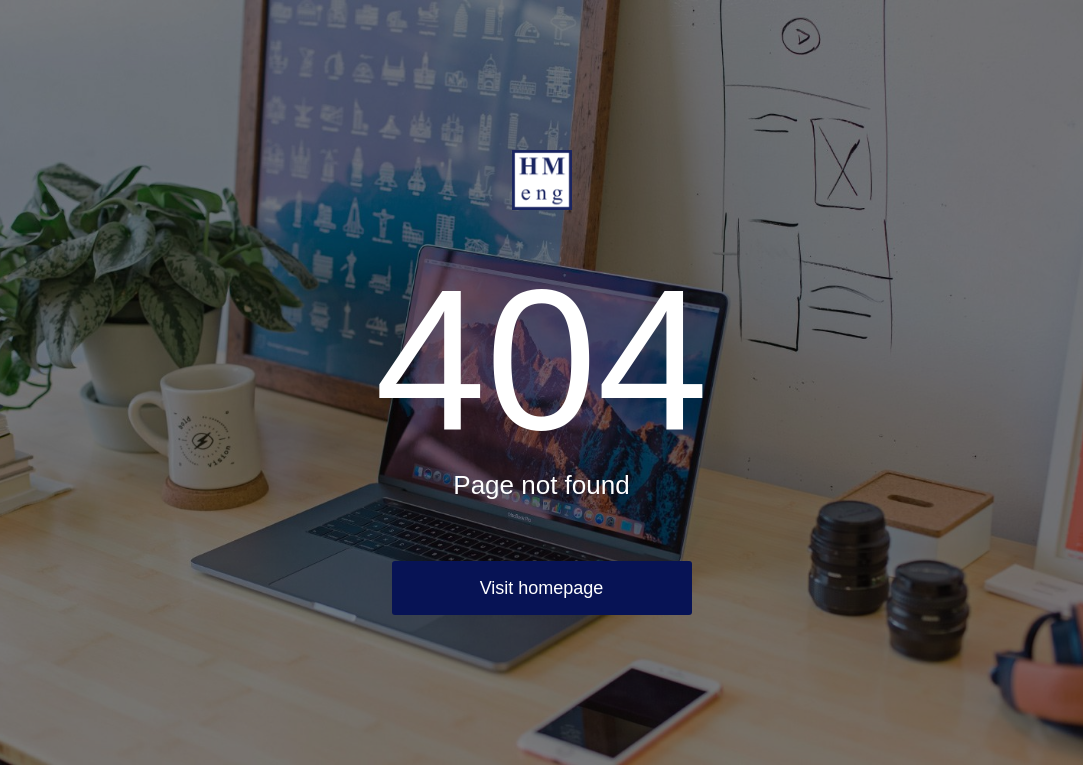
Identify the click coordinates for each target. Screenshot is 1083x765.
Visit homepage (542, 588)
